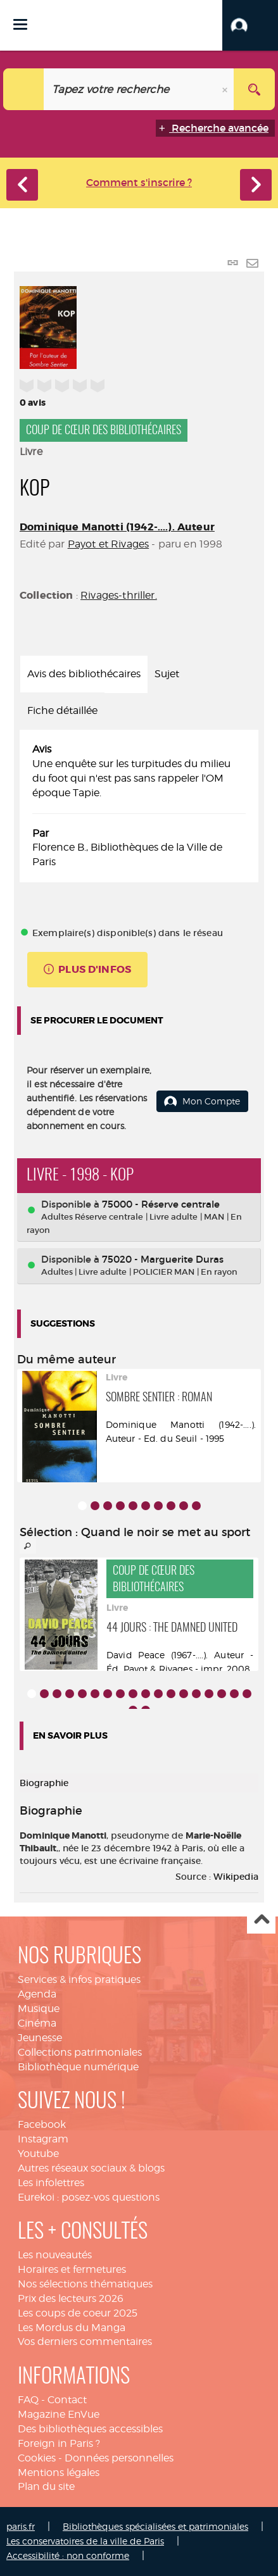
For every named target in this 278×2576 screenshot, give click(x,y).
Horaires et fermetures (72, 2269)
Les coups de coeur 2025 (77, 2313)
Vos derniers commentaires (85, 2341)
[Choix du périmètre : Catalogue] (23, 89)
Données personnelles (119, 2458)
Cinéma (37, 2023)
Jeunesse (40, 2038)
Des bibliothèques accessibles (90, 2429)
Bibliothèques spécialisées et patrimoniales (155, 2526)
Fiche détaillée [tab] (62, 710)
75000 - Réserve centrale (161, 1204)
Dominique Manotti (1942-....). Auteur (117, 527)
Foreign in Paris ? (59, 2443)
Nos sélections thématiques (85, 2284)
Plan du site (46, 2486)
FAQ (28, 2400)
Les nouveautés (55, 2255)
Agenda (37, 1994)
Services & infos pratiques (79, 1979)
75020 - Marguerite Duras (163, 1259)
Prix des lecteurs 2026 (70, 2298)
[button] (250, 25)
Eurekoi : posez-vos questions (89, 2197)
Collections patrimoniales (80, 2052)
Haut (261, 1920)
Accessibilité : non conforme (67, 2555)
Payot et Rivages (108, 544)
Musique (39, 2009)
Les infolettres (51, 2183)
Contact (67, 2400)
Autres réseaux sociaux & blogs (91, 2168)
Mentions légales (58, 2473)
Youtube (38, 2154)
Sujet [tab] (167, 674)
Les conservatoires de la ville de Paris (85, 2540)
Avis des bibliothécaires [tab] (84, 674)
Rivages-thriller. (118, 595)
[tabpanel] (139, 806)
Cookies (37, 2458)
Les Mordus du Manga (71, 2328)
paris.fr (20, 2526)
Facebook (42, 2124)
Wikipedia (235, 1876)
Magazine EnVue (58, 2414)
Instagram (43, 2139)
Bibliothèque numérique (78, 2067)
